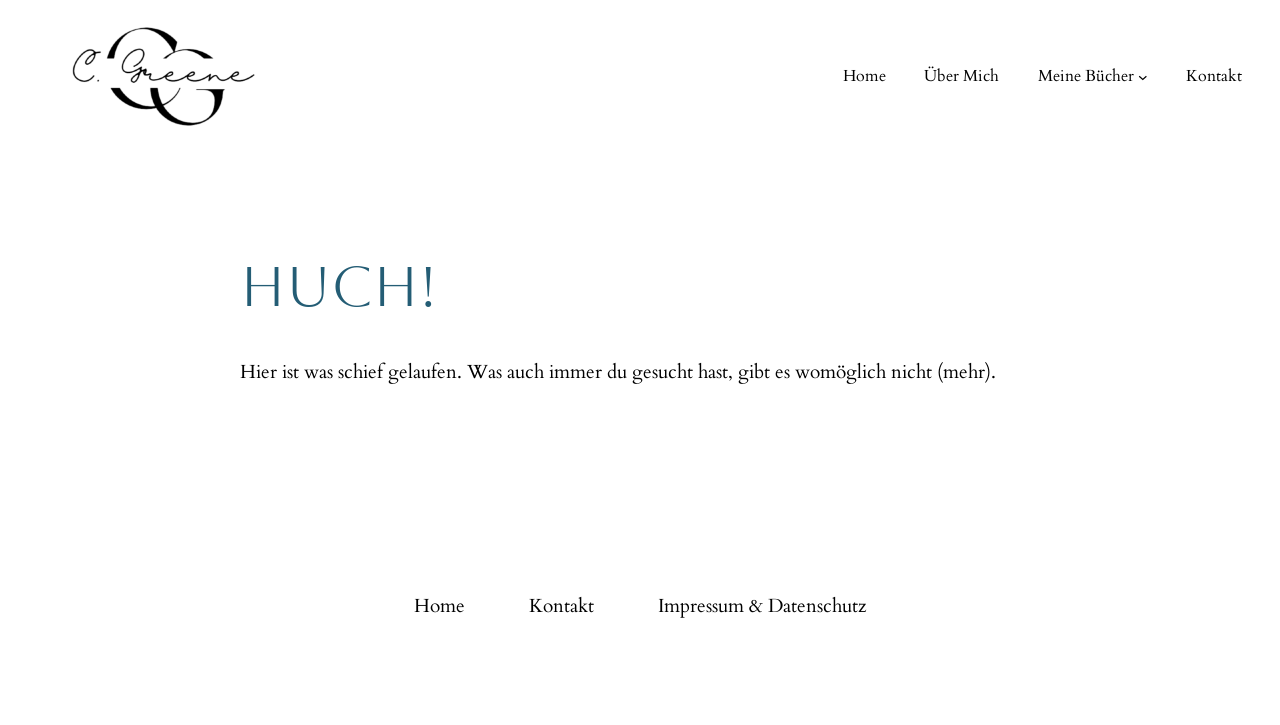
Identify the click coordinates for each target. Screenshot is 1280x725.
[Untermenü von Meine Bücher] (1143, 77)
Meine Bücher (1086, 76)
